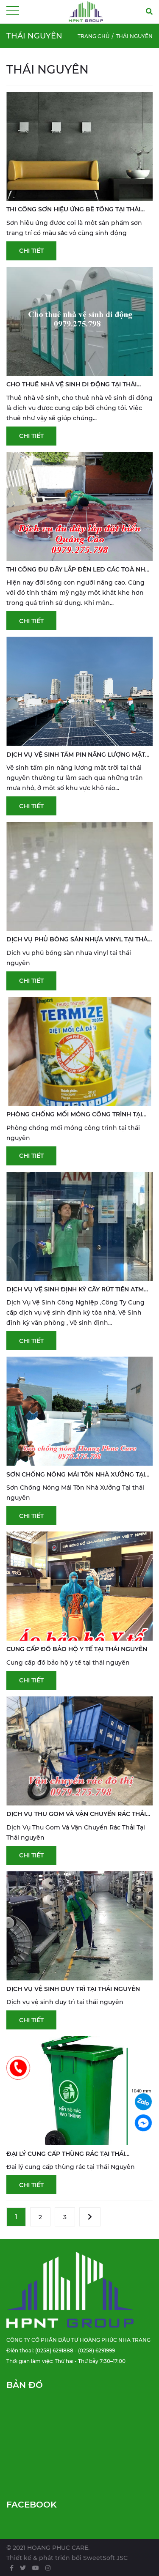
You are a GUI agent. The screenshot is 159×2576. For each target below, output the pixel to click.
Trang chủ (93, 36)
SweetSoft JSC (105, 2558)
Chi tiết (31, 250)
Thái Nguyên (134, 36)
